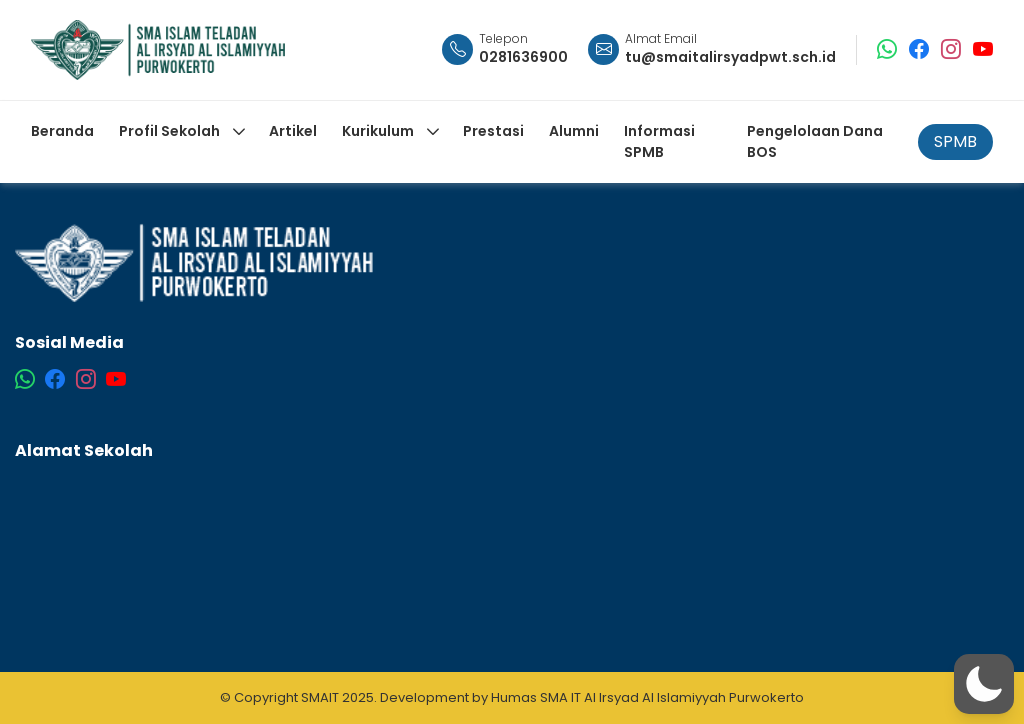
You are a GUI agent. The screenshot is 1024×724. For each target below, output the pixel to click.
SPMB (955, 141)
